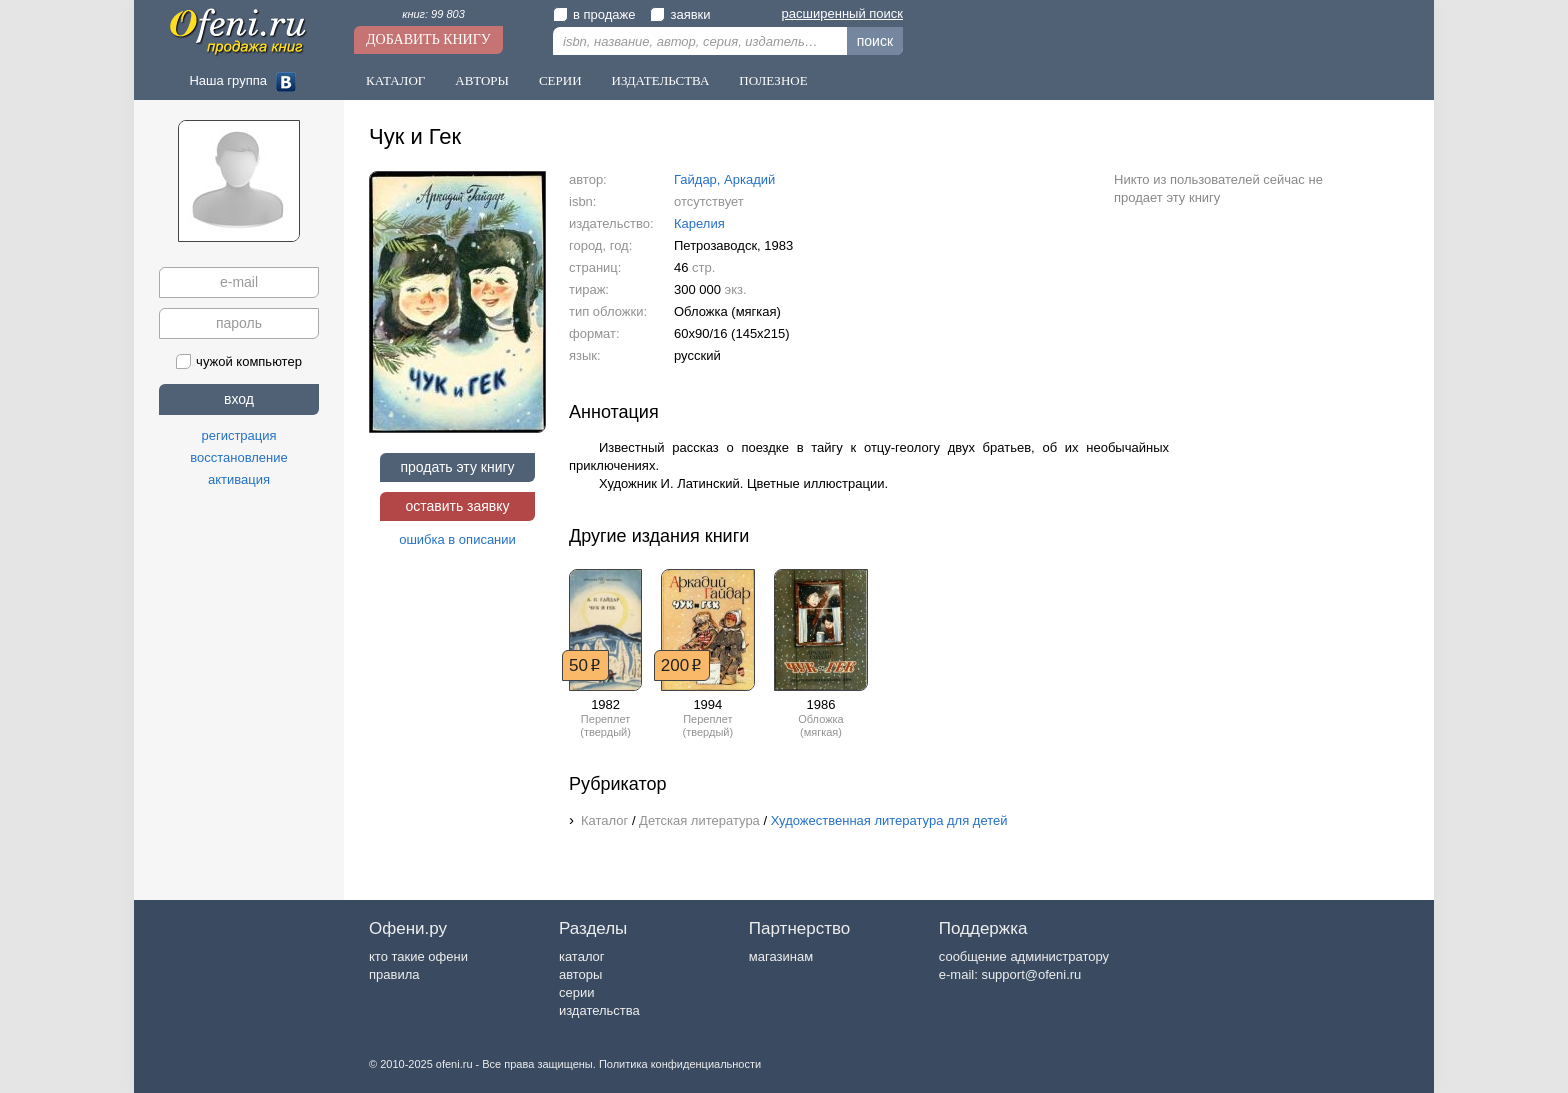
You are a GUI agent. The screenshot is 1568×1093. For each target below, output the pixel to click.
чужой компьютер (239, 361)
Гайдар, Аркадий (724, 179)
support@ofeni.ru (1031, 974)
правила (394, 974)
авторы (580, 974)
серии (576, 992)
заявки (680, 14)
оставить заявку (457, 506)
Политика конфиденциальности (680, 1064)
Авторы (482, 80)
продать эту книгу (457, 467)
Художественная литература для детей (889, 820)
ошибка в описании (457, 539)
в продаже (594, 14)
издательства (599, 1010)
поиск (875, 41)
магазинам (781, 956)
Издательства (661, 80)
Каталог (395, 80)
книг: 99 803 (433, 14)
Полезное (773, 80)
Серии (560, 80)
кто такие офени (418, 956)
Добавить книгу (428, 39)
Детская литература (699, 820)
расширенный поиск (842, 13)
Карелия (699, 223)
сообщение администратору (1024, 956)
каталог (582, 956)
